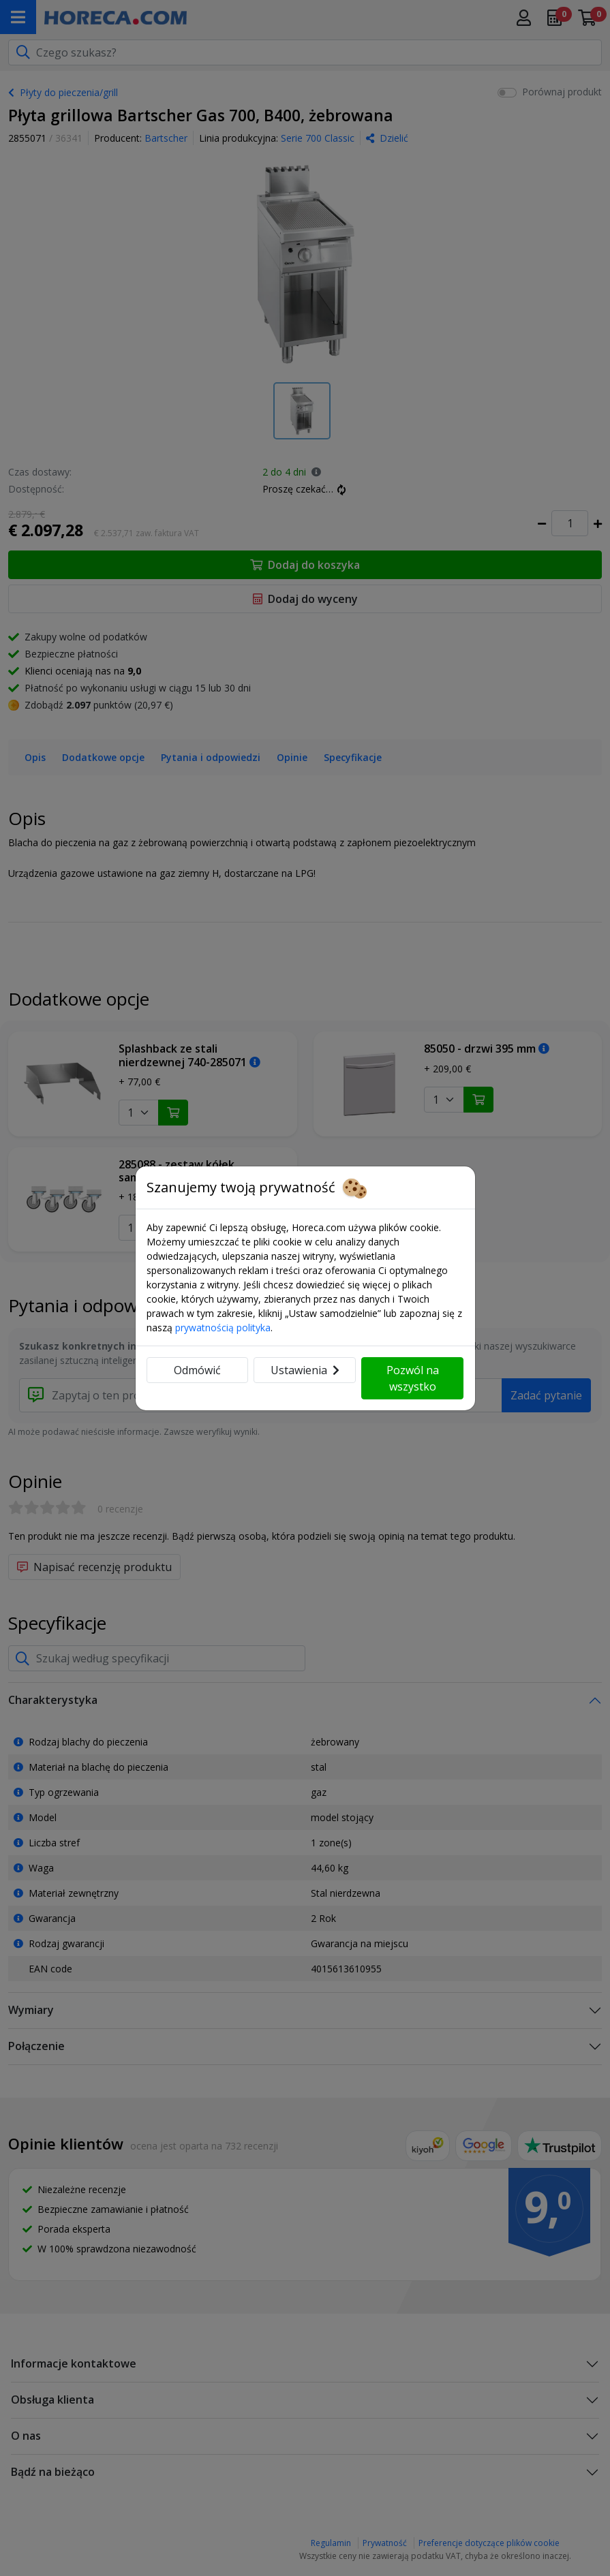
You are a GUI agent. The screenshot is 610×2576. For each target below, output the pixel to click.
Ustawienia (305, 1370)
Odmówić (197, 1370)
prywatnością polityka (223, 1327)
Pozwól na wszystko (412, 1378)
